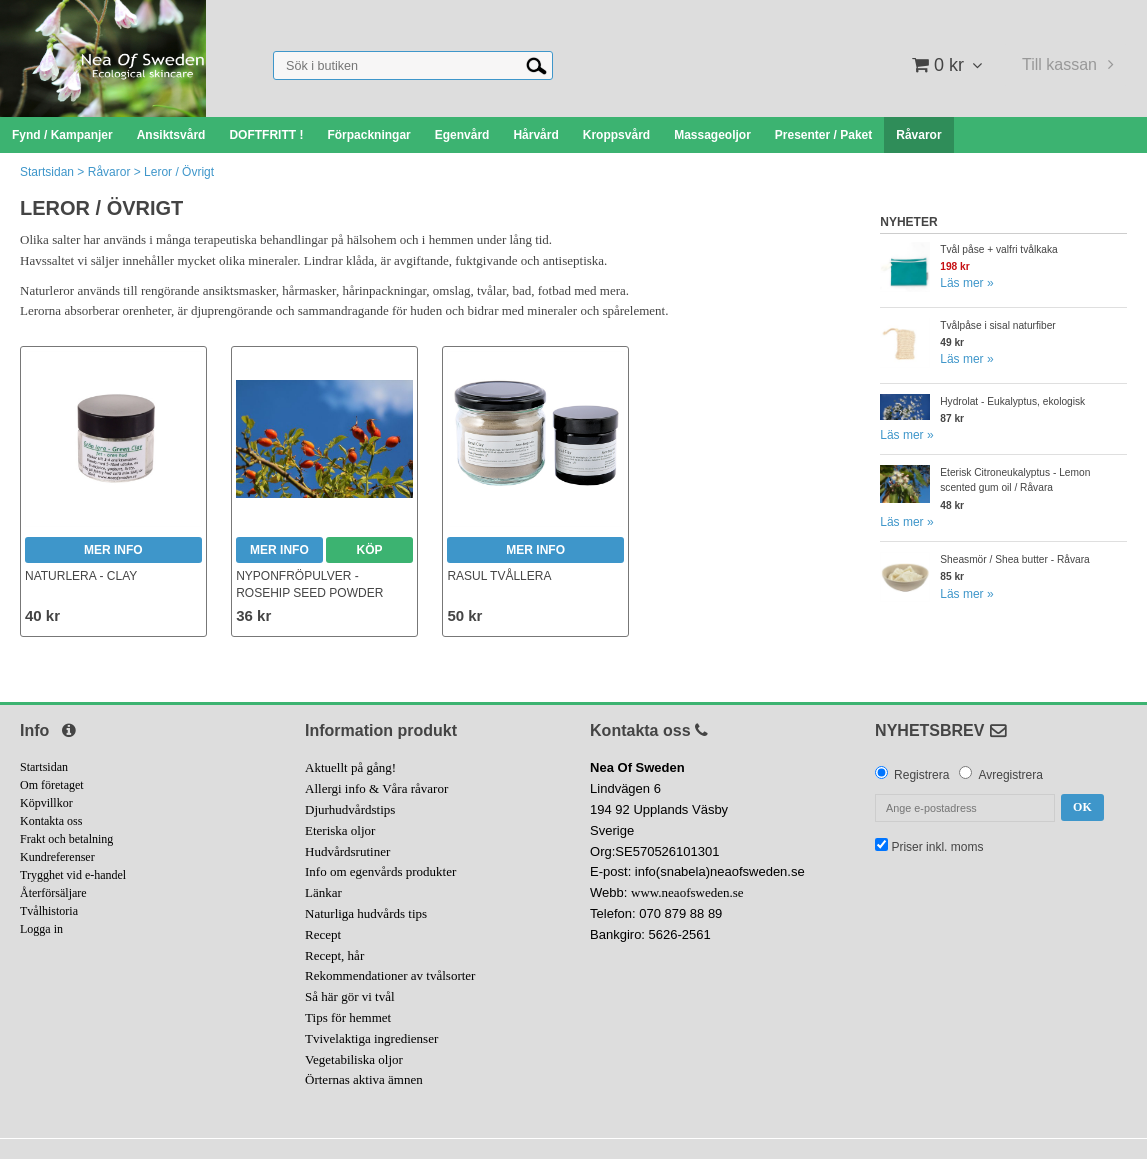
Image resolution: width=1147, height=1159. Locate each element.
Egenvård (462, 135)
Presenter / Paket (823, 135)
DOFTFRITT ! (266, 135)
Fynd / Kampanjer (62, 135)
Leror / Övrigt (179, 172)
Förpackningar (368, 135)
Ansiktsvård (171, 135)
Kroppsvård (616, 135)
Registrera (921, 775)
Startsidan (47, 172)
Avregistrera (1010, 775)
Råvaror (918, 135)
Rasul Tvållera (499, 576)
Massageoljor (712, 135)
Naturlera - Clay (81, 576)
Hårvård (535, 135)
